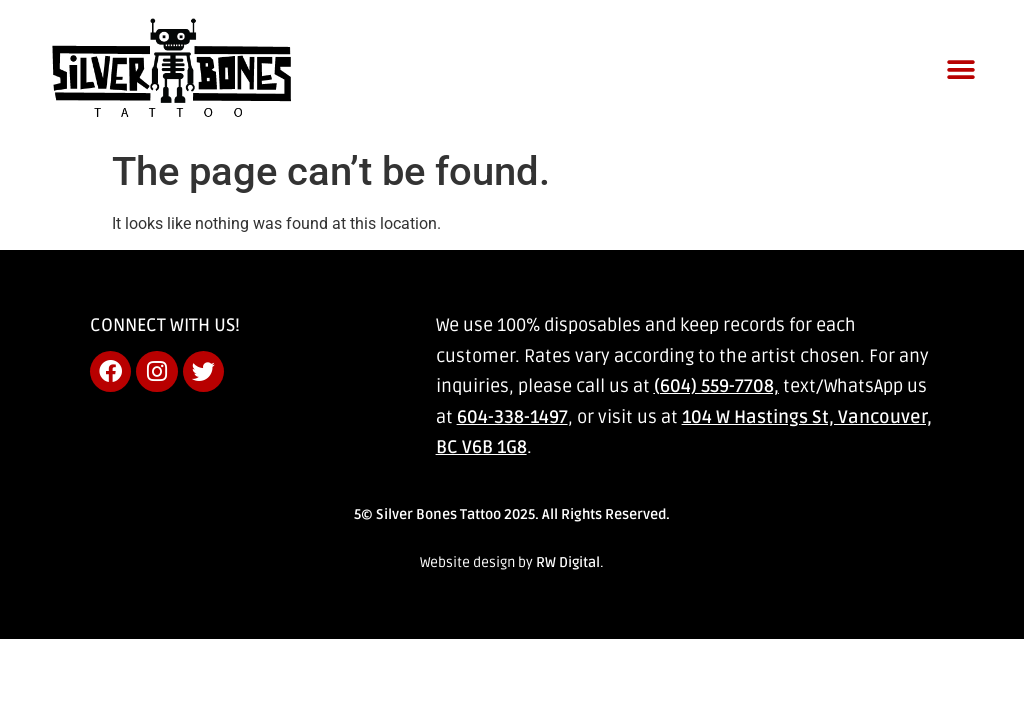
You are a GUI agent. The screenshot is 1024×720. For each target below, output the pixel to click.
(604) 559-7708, (716, 386)
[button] (961, 69)
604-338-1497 (512, 417)
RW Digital (568, 562)
